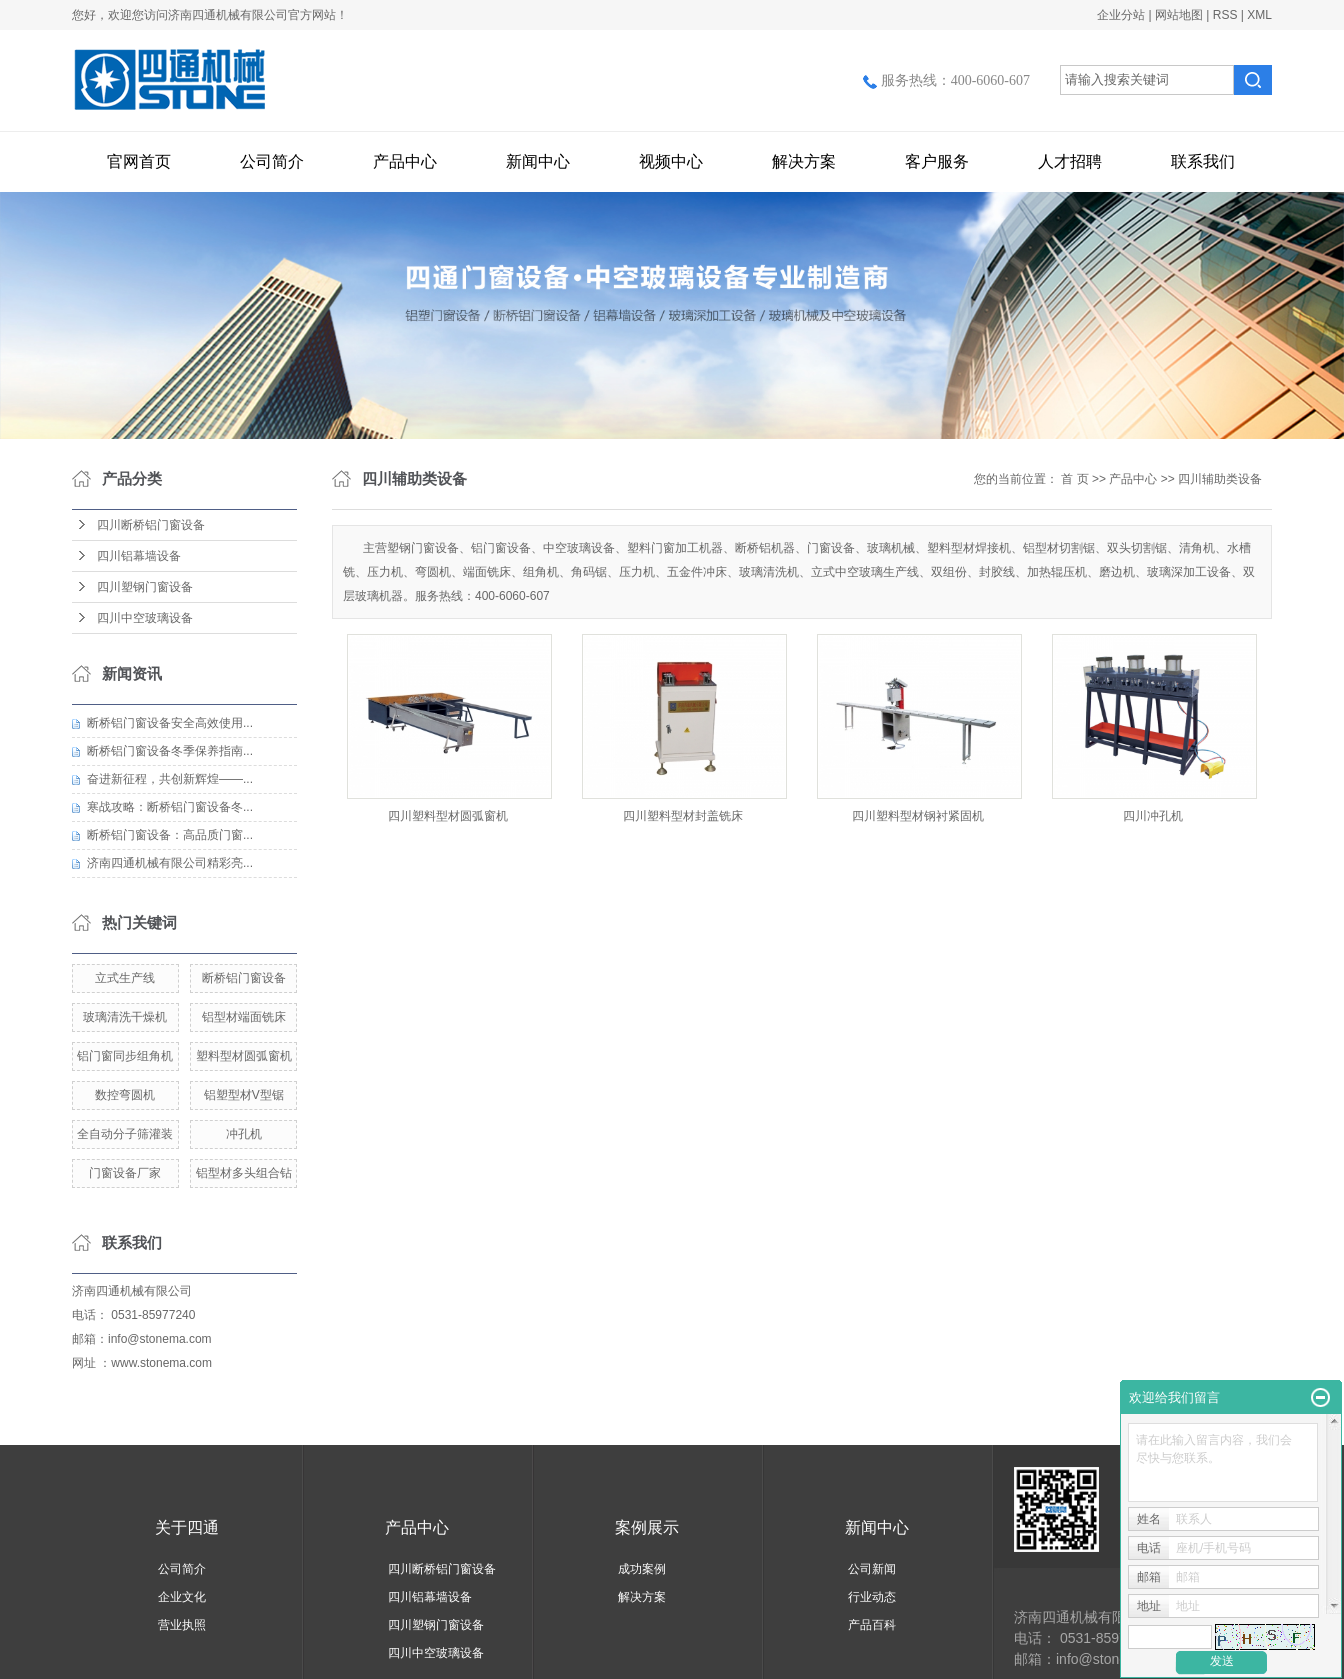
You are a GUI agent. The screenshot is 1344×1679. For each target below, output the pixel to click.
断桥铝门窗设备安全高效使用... (170, 723)
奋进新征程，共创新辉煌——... (170, 779)
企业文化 (182, 1597)
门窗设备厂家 (125, 1173)
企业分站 (1121, 15)
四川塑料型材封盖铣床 (683, 816)
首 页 (1074, 479)
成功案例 (642, 1569)
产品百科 (872, 1625)
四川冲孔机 (1153, 816)
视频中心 (671, 161)
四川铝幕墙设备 (139, 556)
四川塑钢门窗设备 (145, 587)
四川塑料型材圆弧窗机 (448, 816)
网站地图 (1179, 15)
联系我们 (1203, 161)
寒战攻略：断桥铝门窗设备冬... (170, 807)
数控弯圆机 (125, 1095)
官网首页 (139, 161)
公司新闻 (872, 1569)
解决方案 (804, 161)
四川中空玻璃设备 (145, 618)
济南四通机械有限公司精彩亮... (170, 863)
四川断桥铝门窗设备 (151, 525)
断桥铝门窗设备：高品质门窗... (170, 835)
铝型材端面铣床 (244, 1017)
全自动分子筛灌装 (125, 1134)
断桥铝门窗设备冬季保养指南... (170, 751)
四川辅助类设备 (1220, 479)
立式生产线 (125, 978)
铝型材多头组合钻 (244, 1173)
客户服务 (937, 161)
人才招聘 (1070, 161)
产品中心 (405, 161)
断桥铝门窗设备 (244, 978)
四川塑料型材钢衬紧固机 (918, 816)
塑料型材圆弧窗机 (244, 1056)
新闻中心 (538, 161)
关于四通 (187, 1527)
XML (1259, 15)
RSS (1225, 15)
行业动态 (872, 1597)
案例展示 (647, 1527)
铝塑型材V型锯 (244, 1095)
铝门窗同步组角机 (125, 1056)
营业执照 (182, 1625)
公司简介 (272, 161)
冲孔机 (244, 1134)
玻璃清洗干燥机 (125, 1017)
